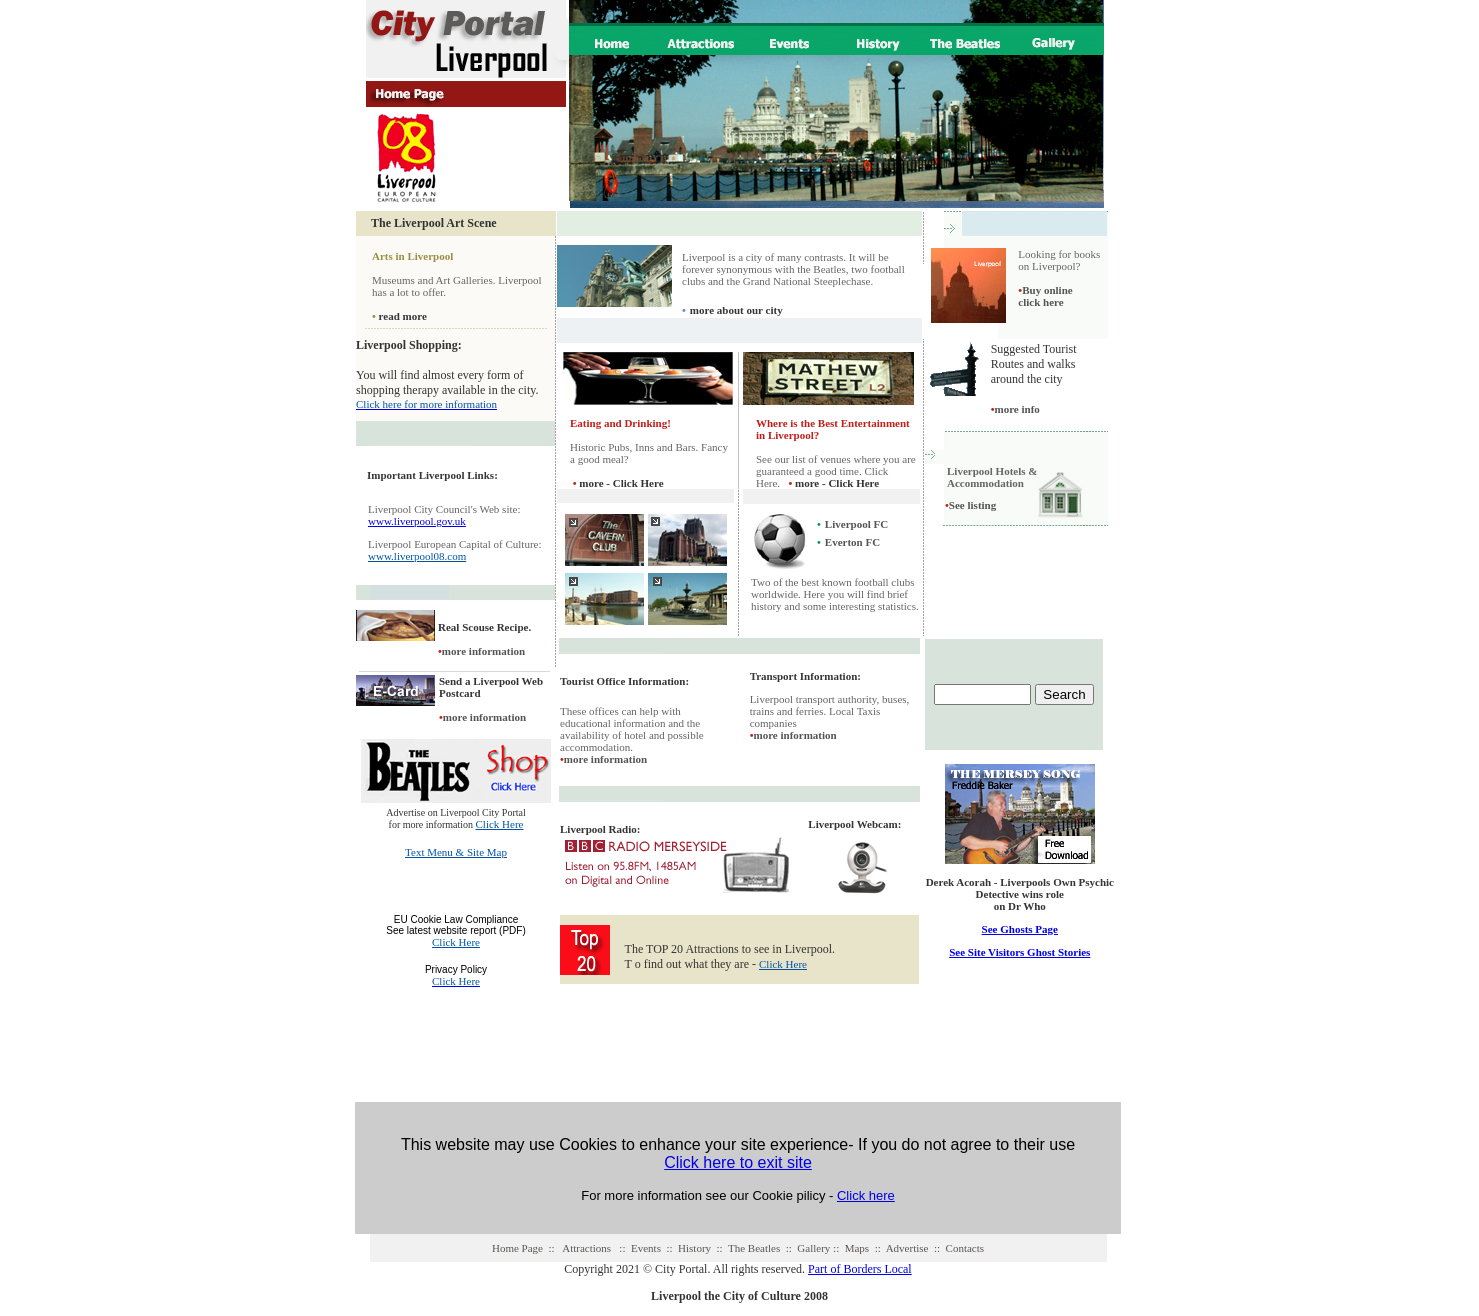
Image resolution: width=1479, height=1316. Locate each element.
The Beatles (754, 1248)
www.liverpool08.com (417, 556)
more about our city (736, 310)
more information (483, 651)
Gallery (813, 1248)
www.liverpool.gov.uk (417, 521)
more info (1015, 409)
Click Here (499, 824)
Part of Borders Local (860, 1269)
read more (403, 316)
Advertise (907, 1248)
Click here (866, 1195)
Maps (857, 1248)
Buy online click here (1045, 296)
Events (646, 1248)
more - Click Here (621, 483)
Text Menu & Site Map (456, 852)
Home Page (517, 1248)
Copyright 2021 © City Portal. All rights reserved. (684, 1269)
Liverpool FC (856, 524)
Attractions (586, 1248)
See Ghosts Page (1020, 929)
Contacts (965, 1248)
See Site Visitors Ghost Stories (1019, 952)
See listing (972, 505)
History (694, 1248)
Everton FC (852, 542)
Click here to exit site (738, 1162)
